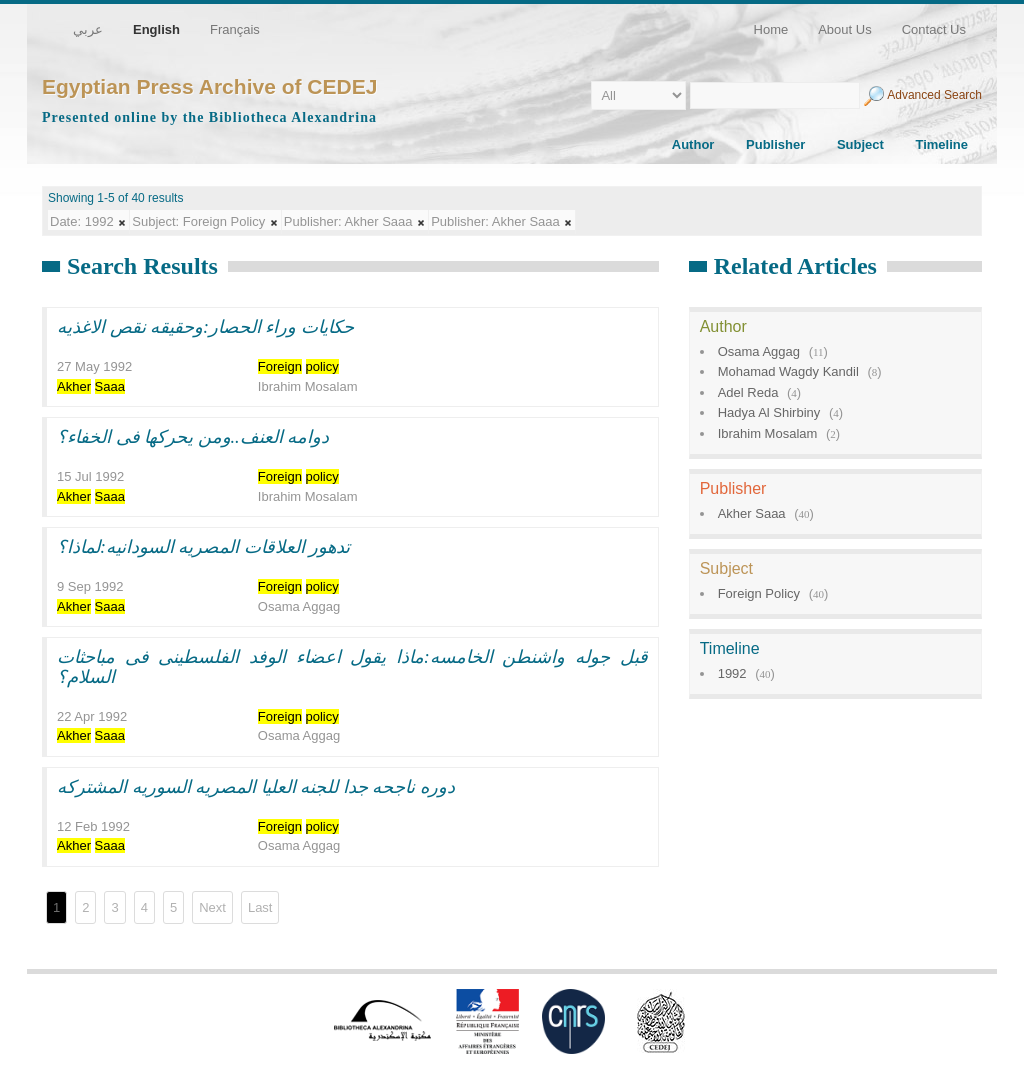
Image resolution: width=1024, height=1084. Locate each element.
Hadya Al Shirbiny (769, 412)
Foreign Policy (759, 593)
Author (693, 144)
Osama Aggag (759, 351)
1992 (732, 673)
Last (260, 907)
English (156, 29)
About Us (844, 29)
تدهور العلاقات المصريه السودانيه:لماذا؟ (204, 547)
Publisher (775, 144)
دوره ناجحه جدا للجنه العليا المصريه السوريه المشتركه (256, 787)
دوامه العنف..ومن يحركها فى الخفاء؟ (193, 437)
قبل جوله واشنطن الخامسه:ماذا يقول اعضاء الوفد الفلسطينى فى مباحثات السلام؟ (352, 667)
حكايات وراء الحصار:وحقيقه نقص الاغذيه (205, 327)
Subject (860, 144)
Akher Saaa (752, 513)
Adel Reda (748, 392)
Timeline (941, 144)
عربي (88, 29)
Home (771, 29)
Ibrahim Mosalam (768, 433)
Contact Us (934, 29)
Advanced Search (934, 95)
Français (235, 29)
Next (212, 907)
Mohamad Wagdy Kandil (788, 371)
